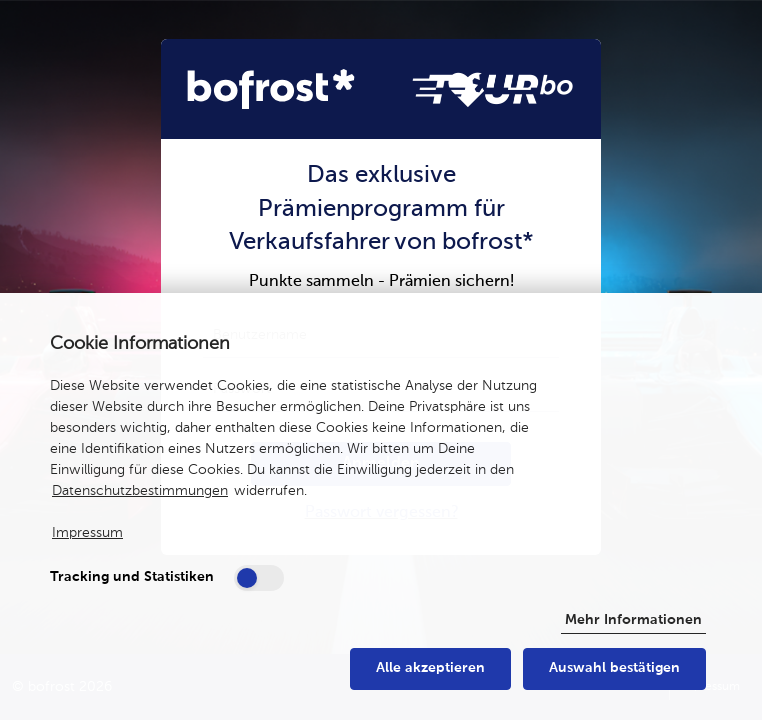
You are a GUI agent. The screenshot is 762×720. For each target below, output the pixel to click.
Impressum (87, 533)
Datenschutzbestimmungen (140, 491)
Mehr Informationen (633, 620)
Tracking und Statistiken (132, 577)
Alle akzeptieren (430, 668)
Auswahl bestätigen (614, 668)
